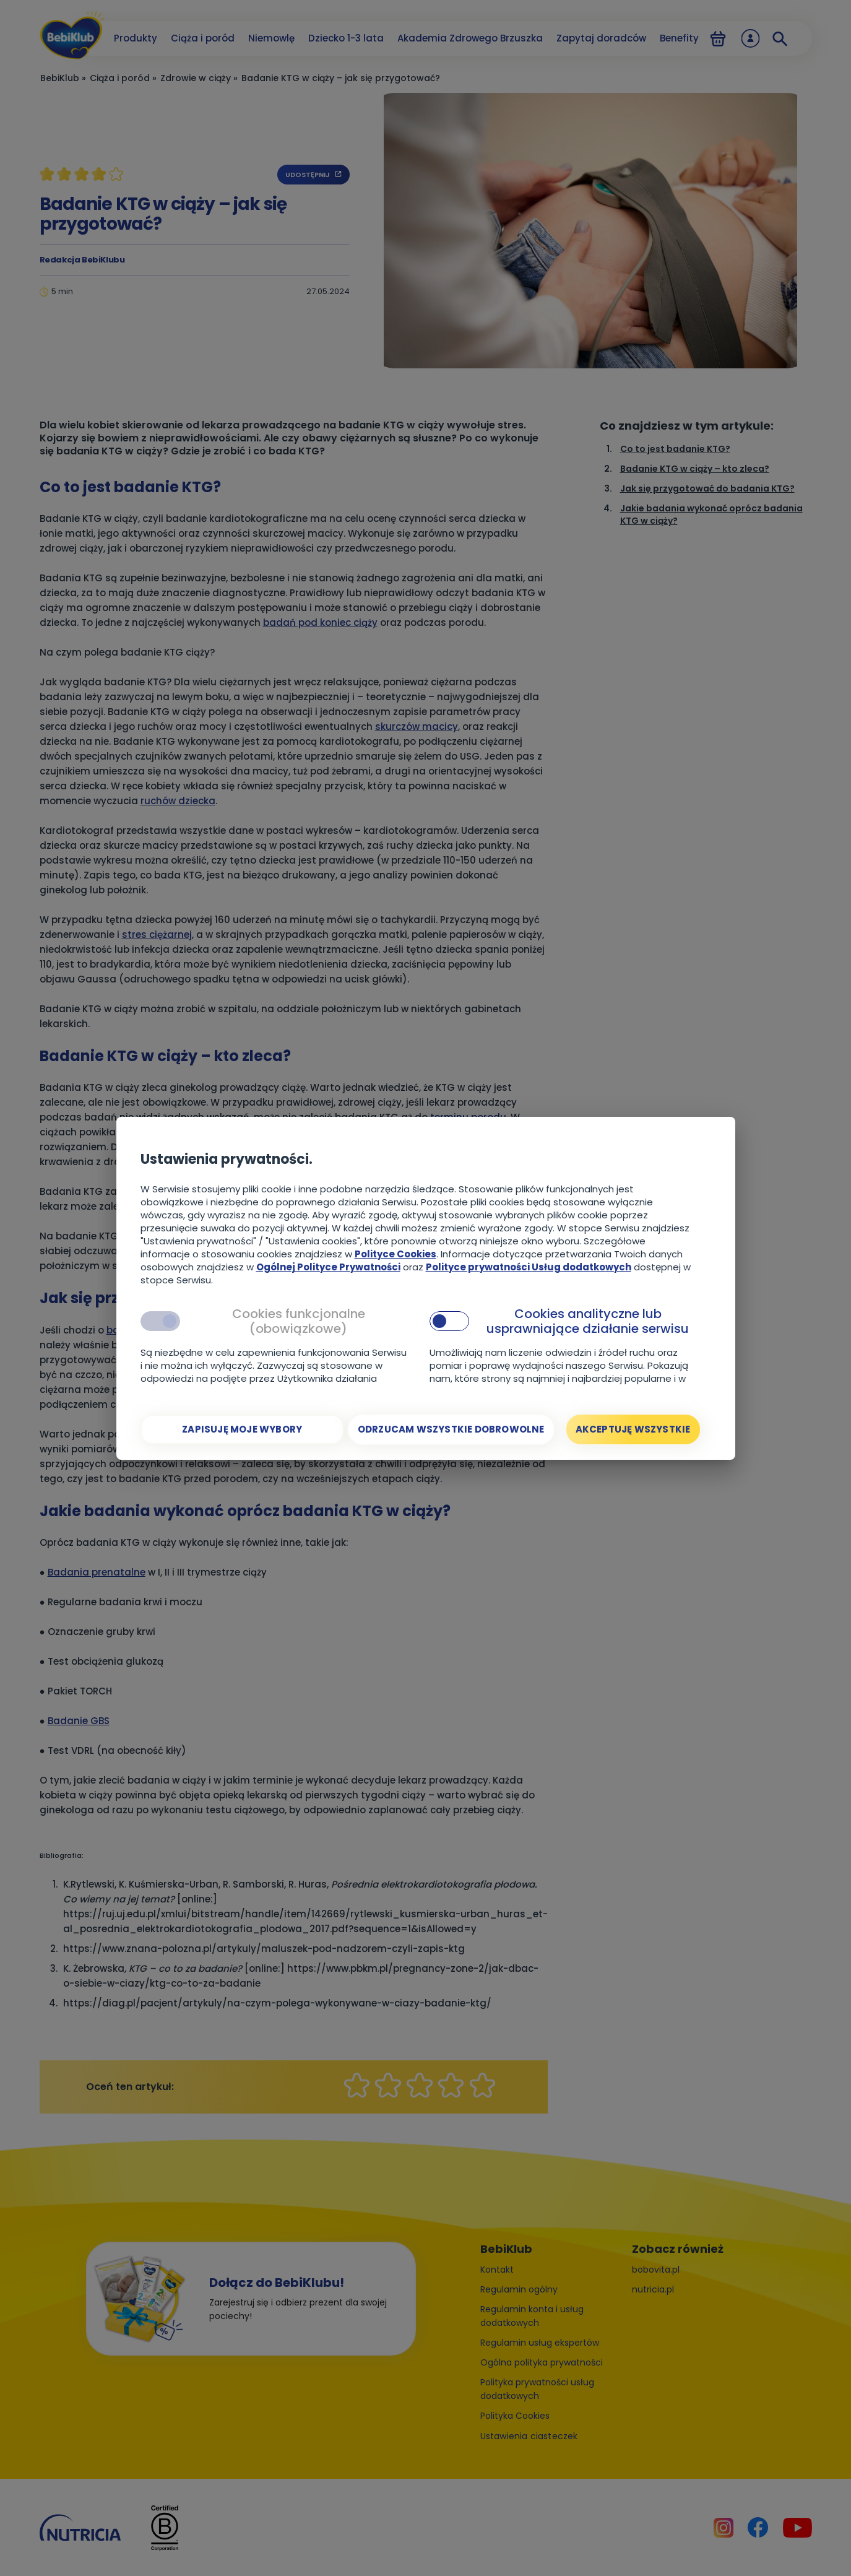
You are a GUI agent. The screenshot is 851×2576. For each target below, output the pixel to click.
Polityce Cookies (395, 1253)
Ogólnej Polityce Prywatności (328, 1266)
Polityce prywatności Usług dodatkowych (528, 1266)
